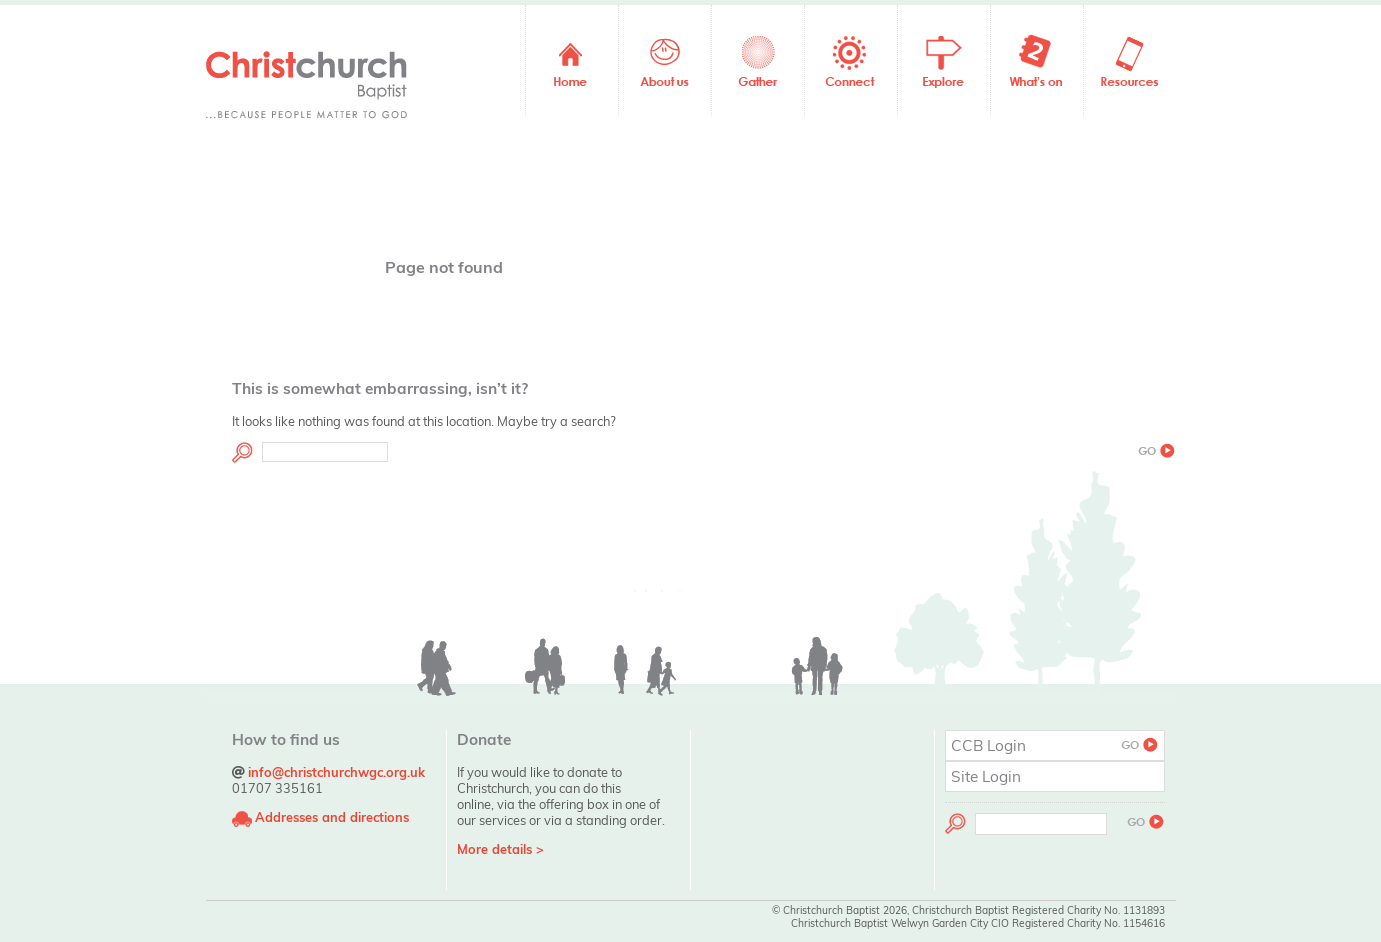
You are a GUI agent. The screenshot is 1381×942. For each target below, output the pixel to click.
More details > (500, 849)
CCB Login (1055, 745)
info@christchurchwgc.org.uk (336, 772)
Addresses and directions (332, 817)
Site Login (986, 776)
